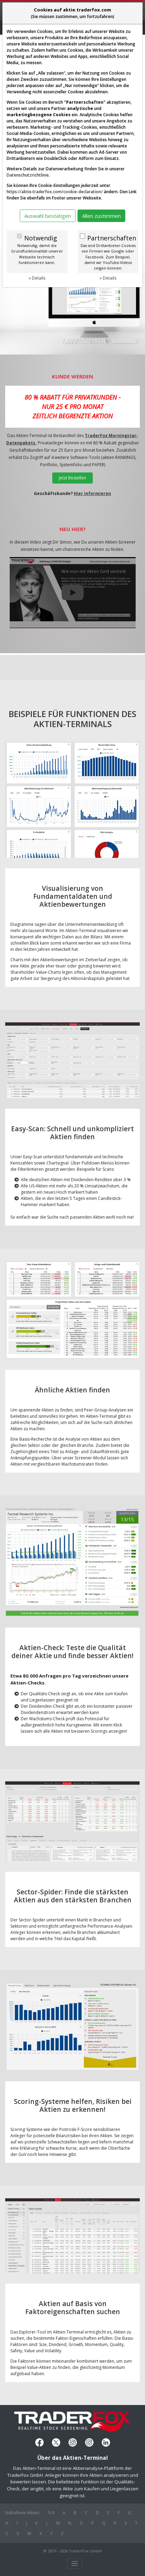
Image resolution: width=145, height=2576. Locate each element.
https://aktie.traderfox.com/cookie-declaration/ (55, 192)
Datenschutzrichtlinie (28, 175)
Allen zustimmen (101, 215)
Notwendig (40, 238)
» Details (37, 278)
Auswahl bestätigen (47, 215)
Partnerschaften (111, 238)
